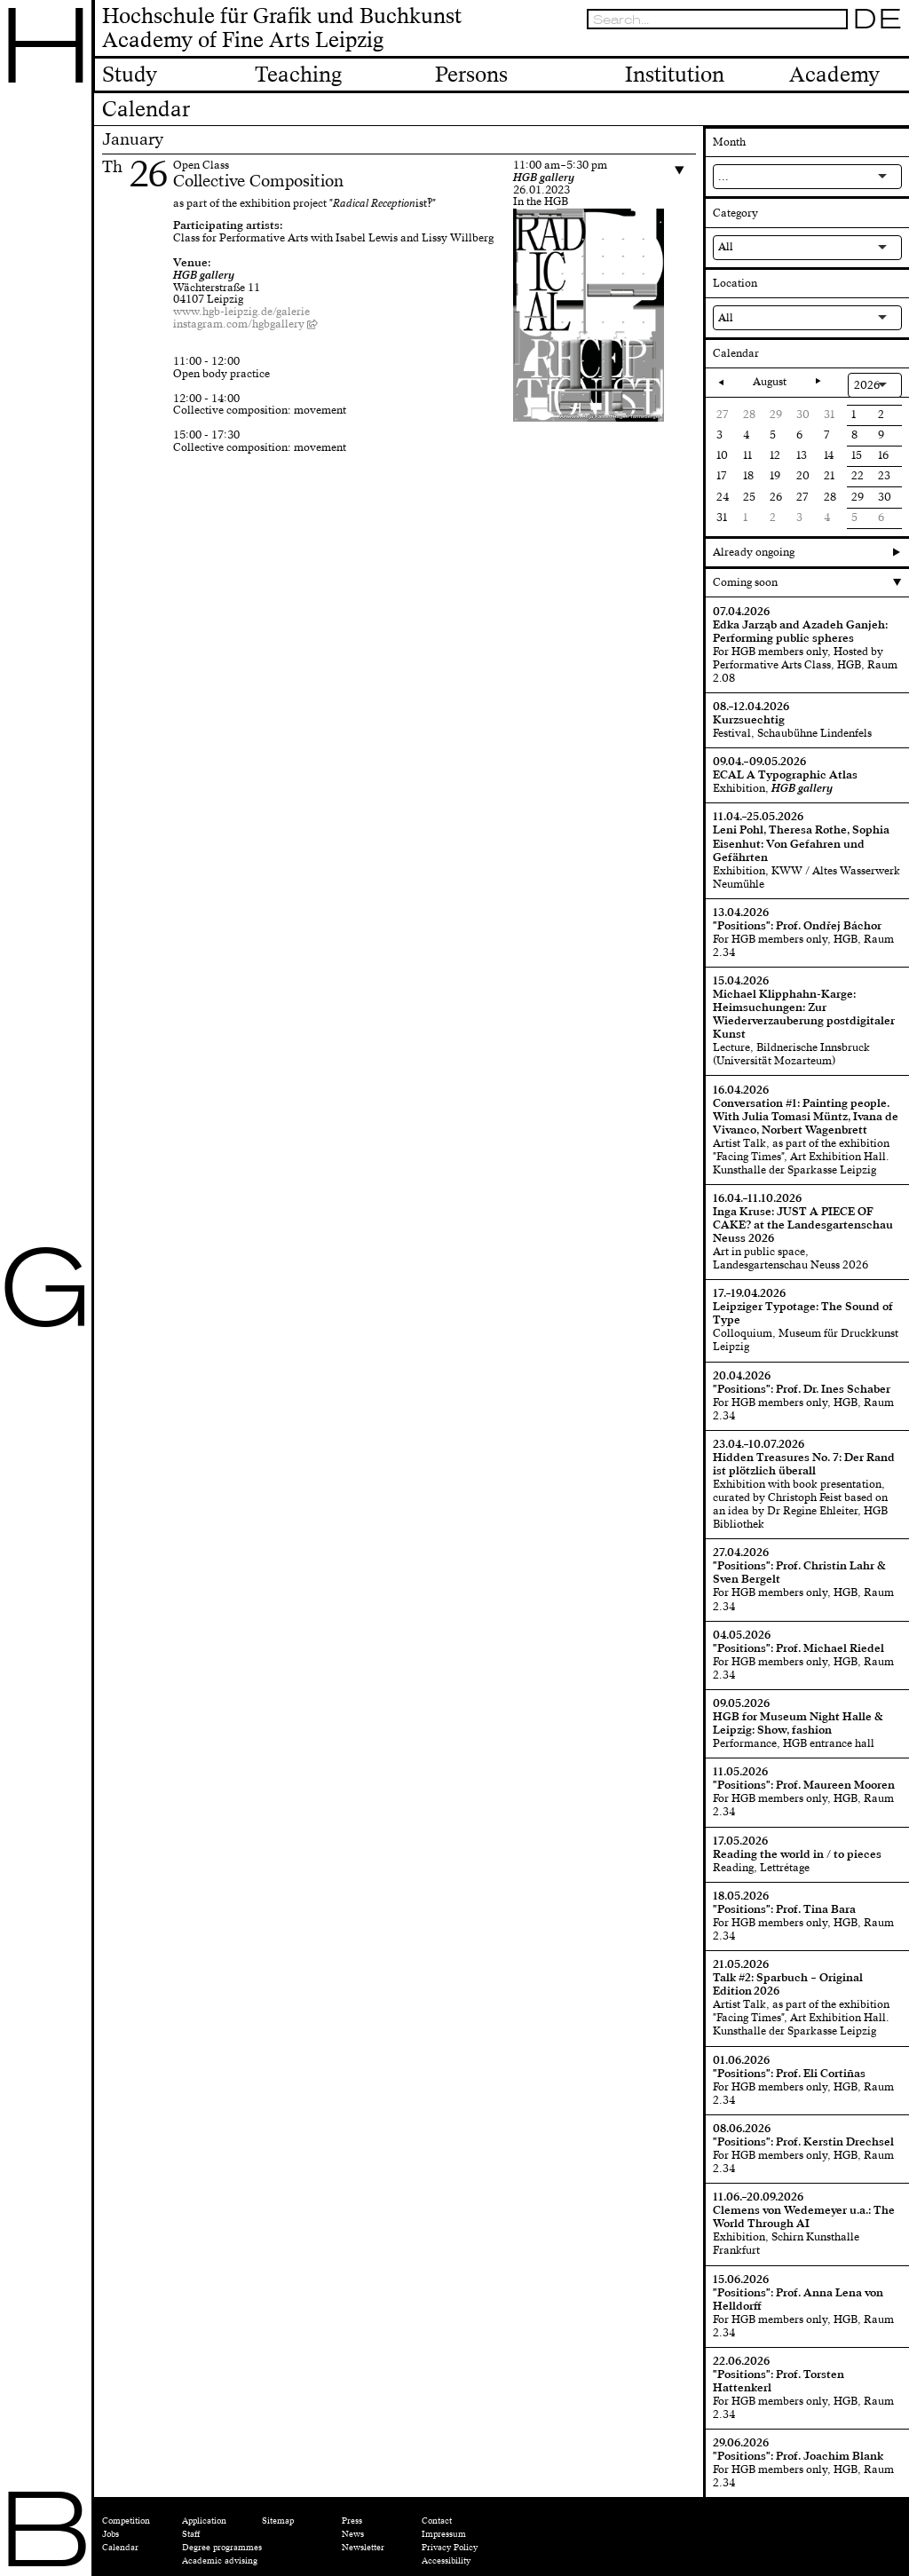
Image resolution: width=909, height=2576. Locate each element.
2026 (867, 385)
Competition (126, 2521)
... (723, 177)
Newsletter (363, 2547)
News (353, 2534)
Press (352, 2521)
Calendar (120, 2547)
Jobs (110, 2534)
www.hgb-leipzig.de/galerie (241, 311)
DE (877, 19)
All (725, 247)
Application (204, 2521)
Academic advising (219, 2561)
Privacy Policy (450, 2547)
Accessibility (446, 2561)
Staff (191, 2534)
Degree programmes (222, 2547)
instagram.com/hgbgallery (238, 324)
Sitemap (278, 2521)
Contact (437, 2521)
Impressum (444, 2534)
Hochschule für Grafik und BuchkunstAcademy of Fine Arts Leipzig (282, 29)
